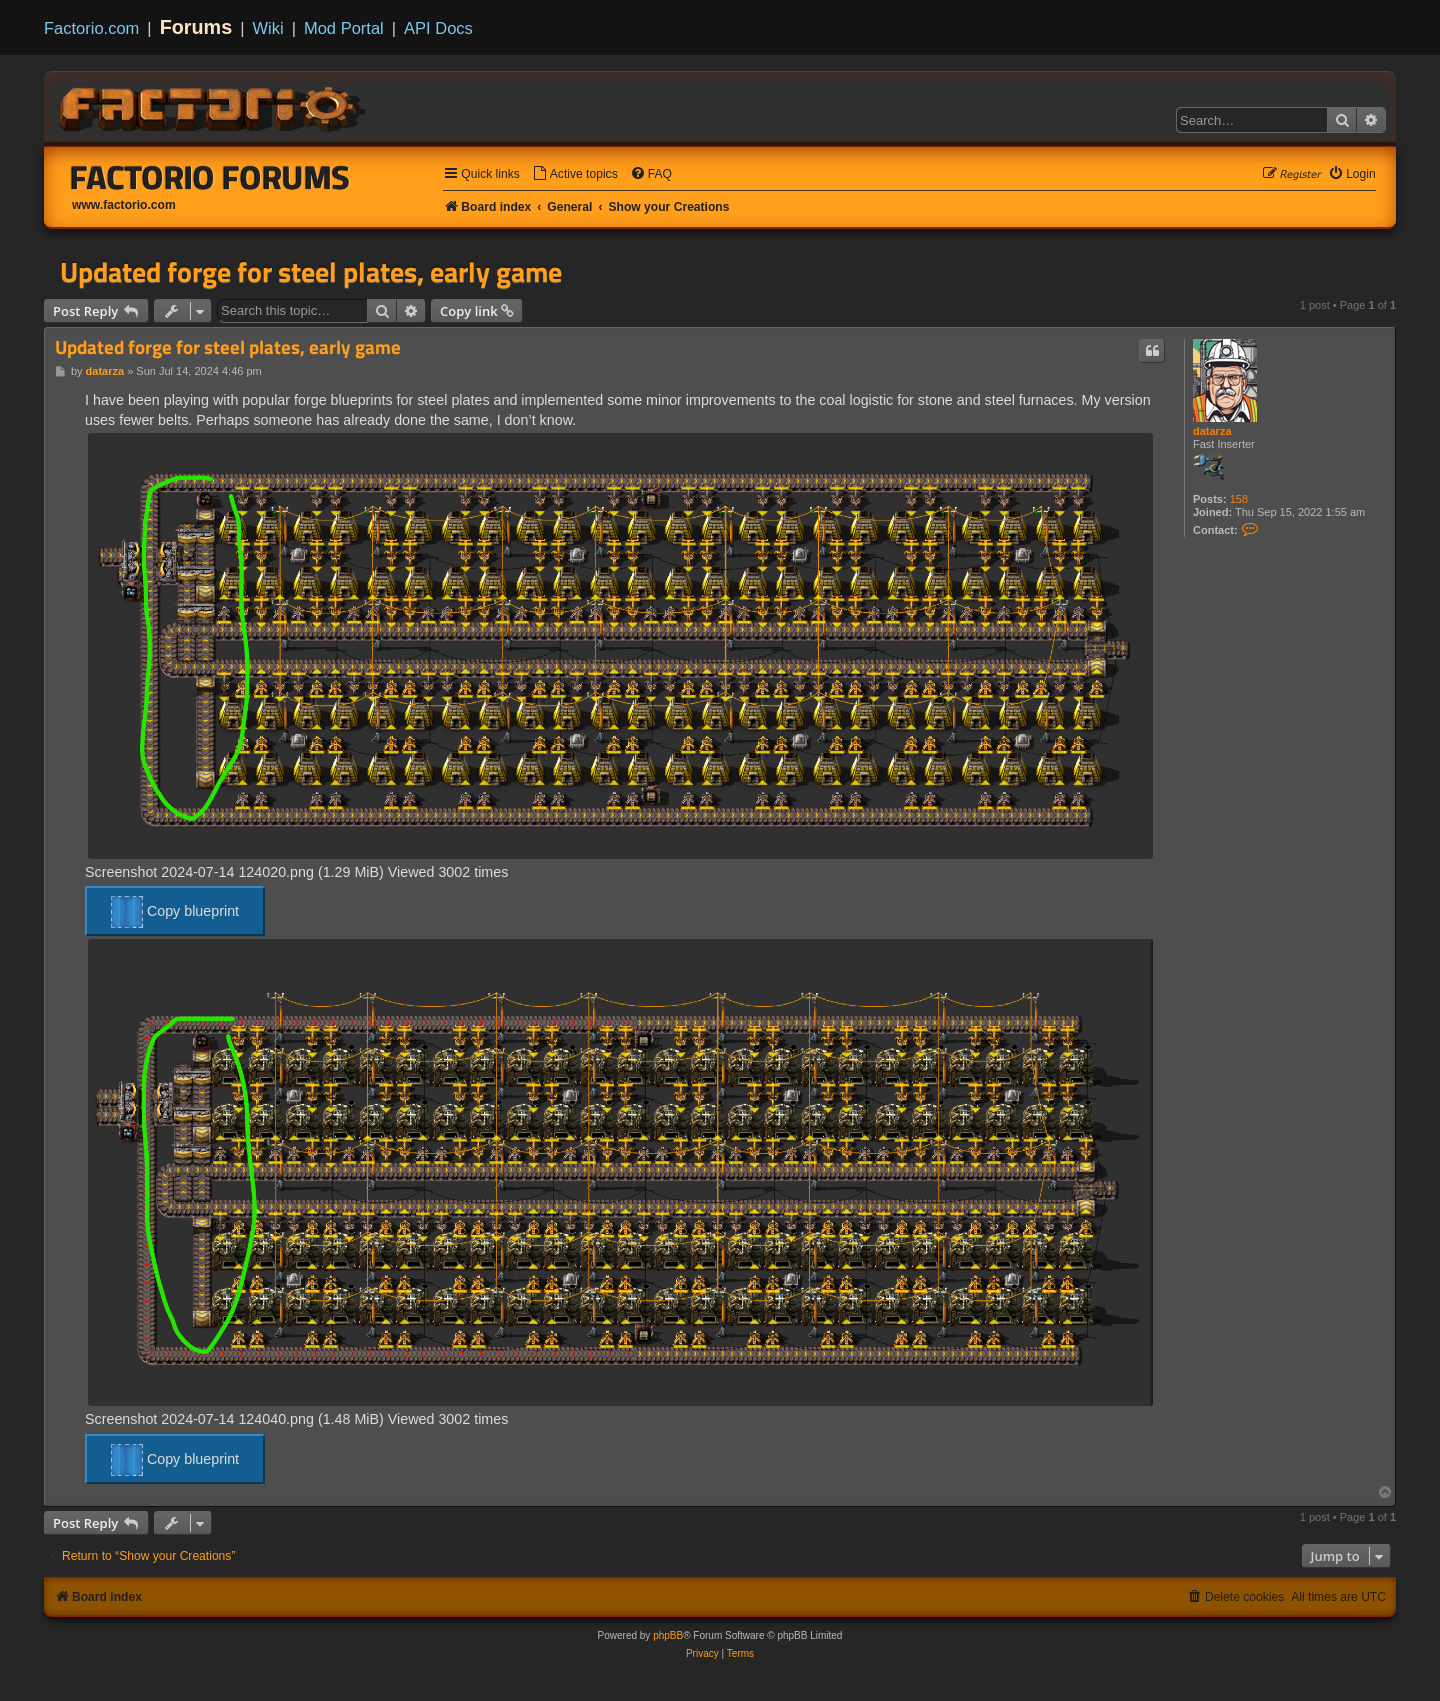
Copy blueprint (175, 912)
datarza (1212, 431)
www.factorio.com (124, 205)
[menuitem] (575, 174)
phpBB (668, 1635)
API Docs (438, 28)
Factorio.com (91, 28)
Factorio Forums (210, 177)
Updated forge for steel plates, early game (311, 272)
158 (1239, 499)
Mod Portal (344, 28)
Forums (196, 27)
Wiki (268, 28)
